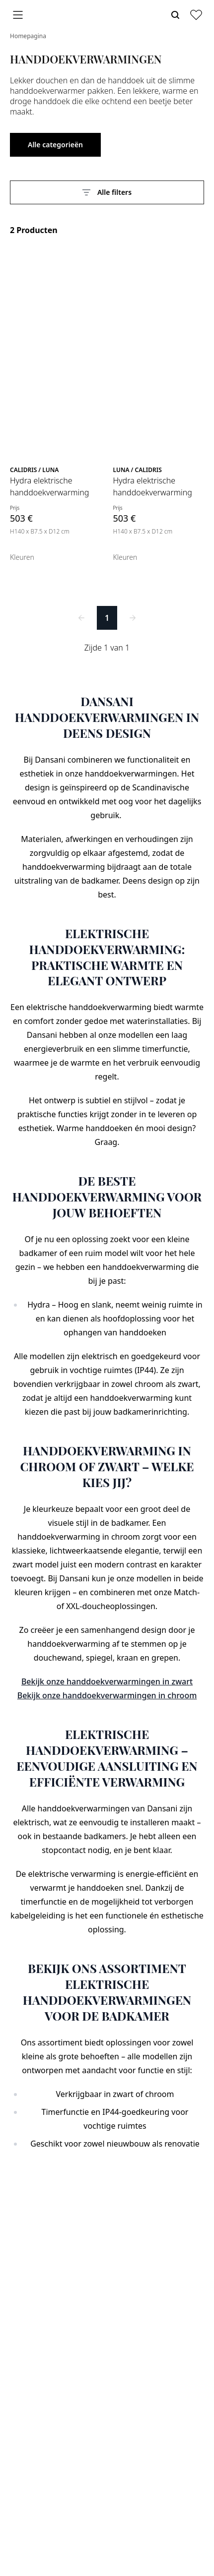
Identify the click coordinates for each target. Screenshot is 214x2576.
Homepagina (28, 36)
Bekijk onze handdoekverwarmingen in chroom (107, 1695)
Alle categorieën (55, 144)
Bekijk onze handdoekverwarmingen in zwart (107, 1681)
